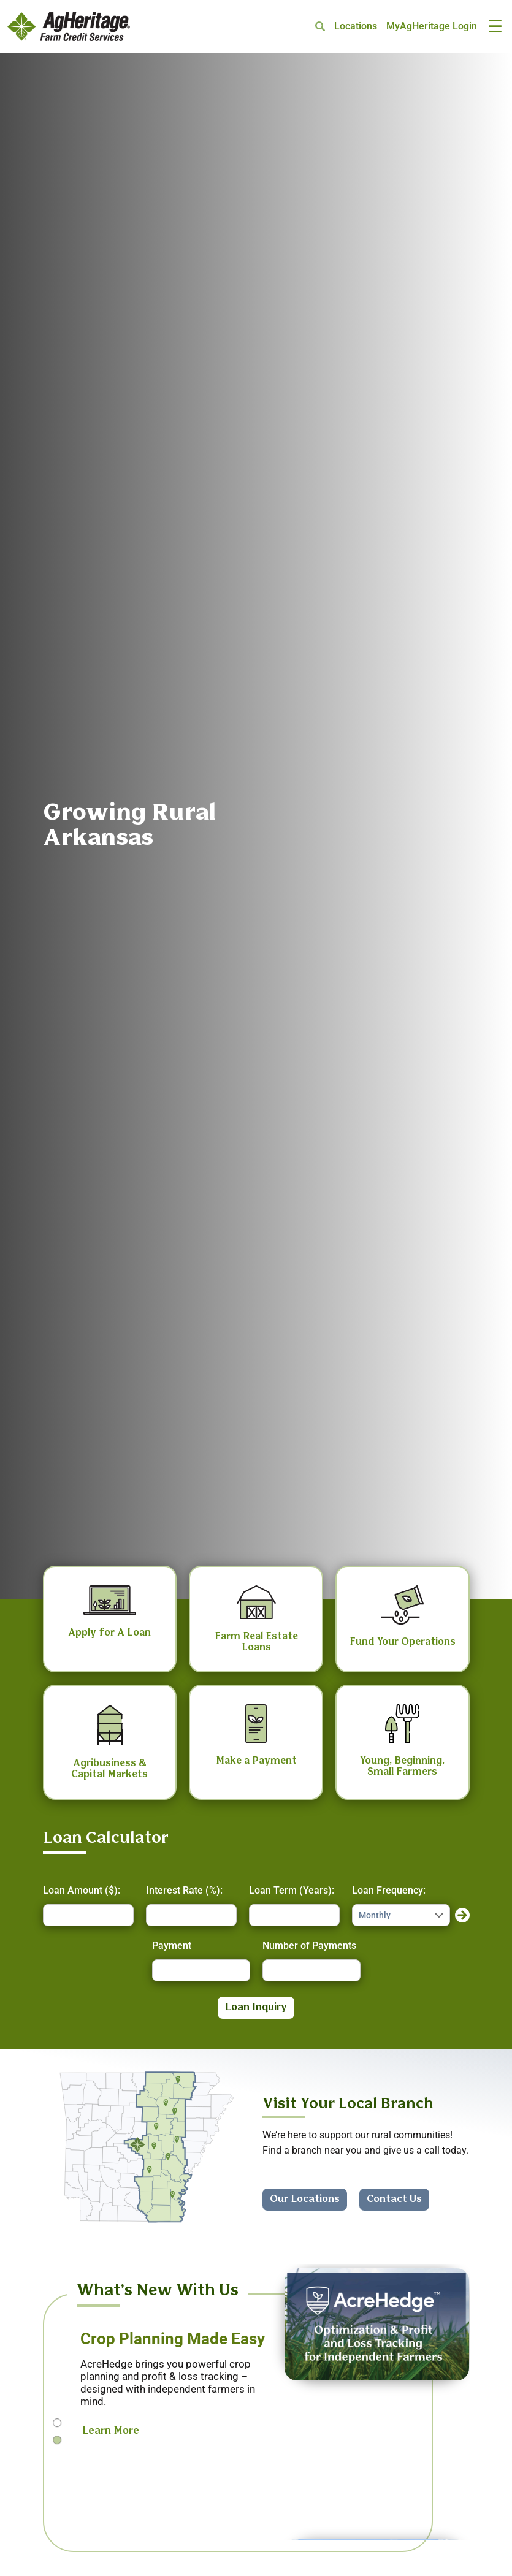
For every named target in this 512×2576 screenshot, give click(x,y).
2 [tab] (57, 2440)
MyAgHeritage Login (431, 26)
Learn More (110, 2431)
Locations (355, 26)
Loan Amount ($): (81, 1890)
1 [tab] (57, 2422)
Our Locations (305, 2199)
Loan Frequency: (389, 1890)
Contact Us (394, 2199)
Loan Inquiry (256, 2007)
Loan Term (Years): (291, 1890)
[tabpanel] (256, 2393)
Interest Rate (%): (184, 1890)
